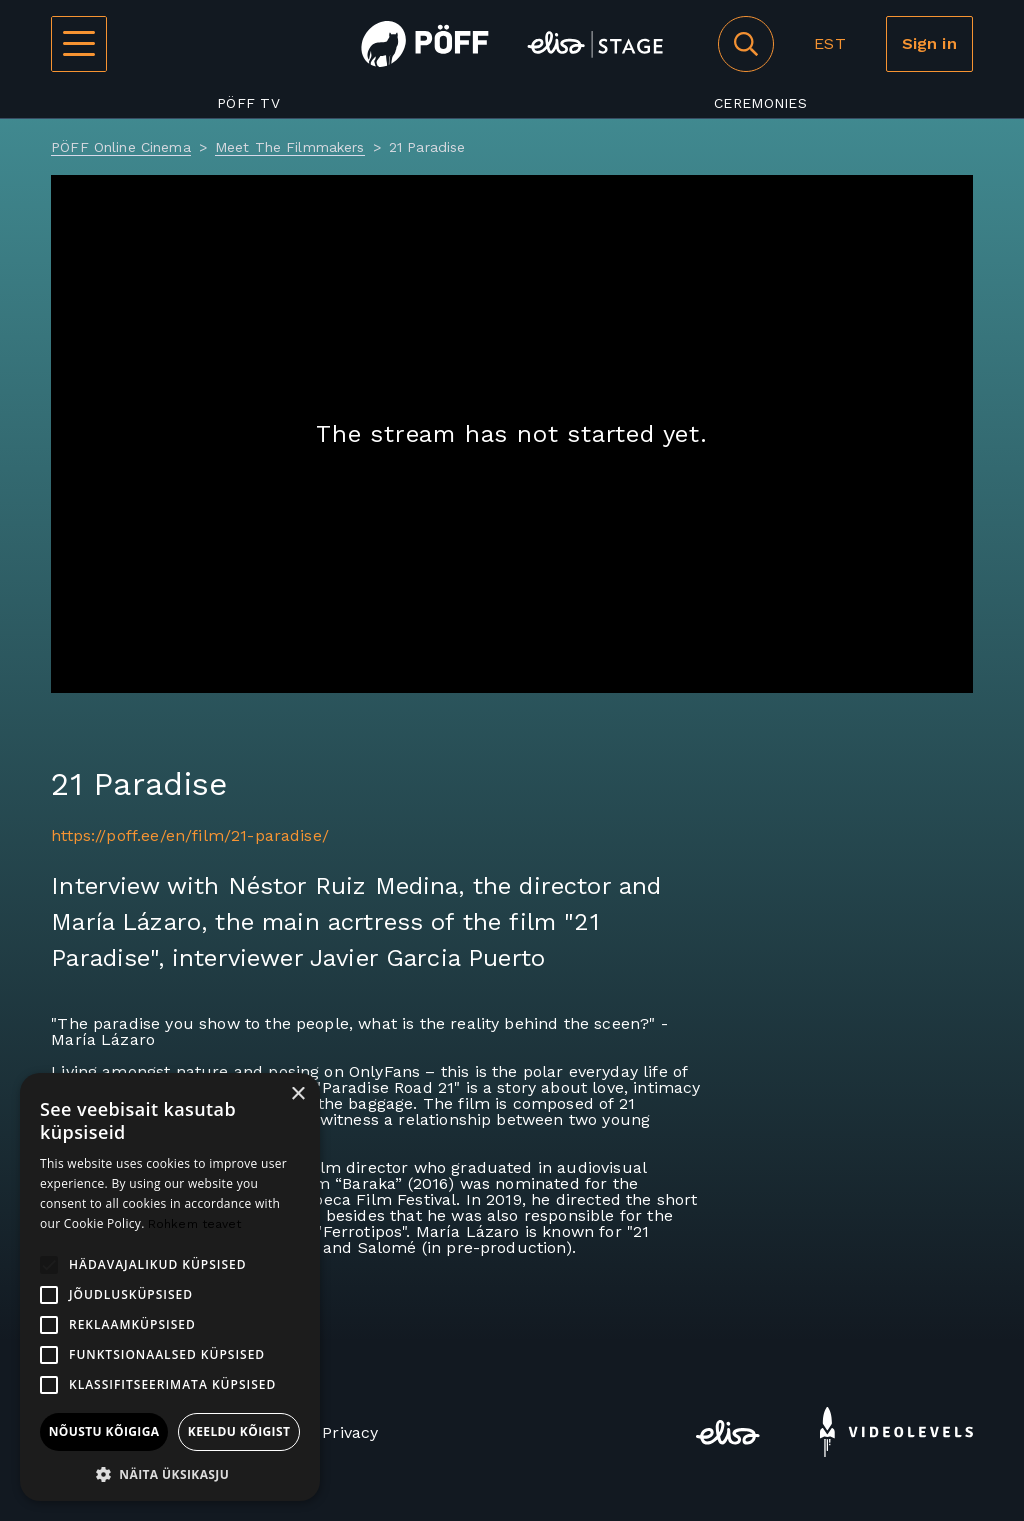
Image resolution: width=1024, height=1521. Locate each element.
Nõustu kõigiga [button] (104, 1431)
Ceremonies (760, 103)
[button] (170, 1472)
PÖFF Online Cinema (121, 147)
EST (829, 43)
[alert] (170, 1287)
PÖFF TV (248, 103)
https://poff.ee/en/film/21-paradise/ (190, 835)
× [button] (297, 1094)
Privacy (350, 1432)
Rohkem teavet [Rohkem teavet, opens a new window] (195, 1224)
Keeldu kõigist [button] (239, 1431)
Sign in (929, 43)
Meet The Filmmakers (290, 147)
